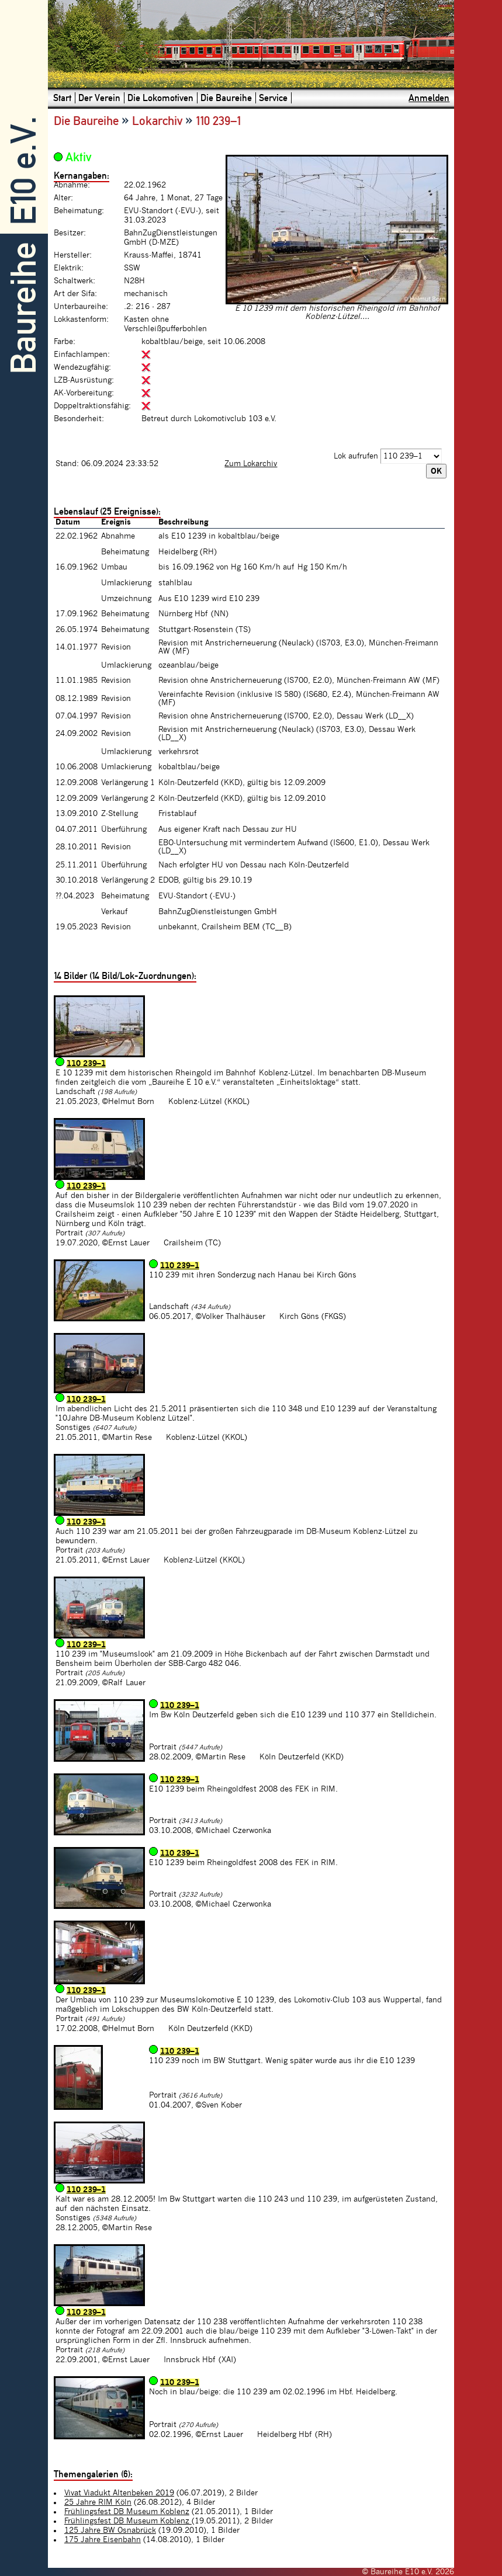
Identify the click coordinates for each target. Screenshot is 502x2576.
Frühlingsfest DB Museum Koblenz (126, 2512)
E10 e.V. (23, 170)
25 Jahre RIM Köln (97, 2502)
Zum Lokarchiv (250, 464)
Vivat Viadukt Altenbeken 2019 (119, 2493)
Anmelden (428, 97)
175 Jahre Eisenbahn (102, 2540)
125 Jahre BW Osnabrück (110, 2530)
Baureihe (23, 308)
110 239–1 (86, 1064)
